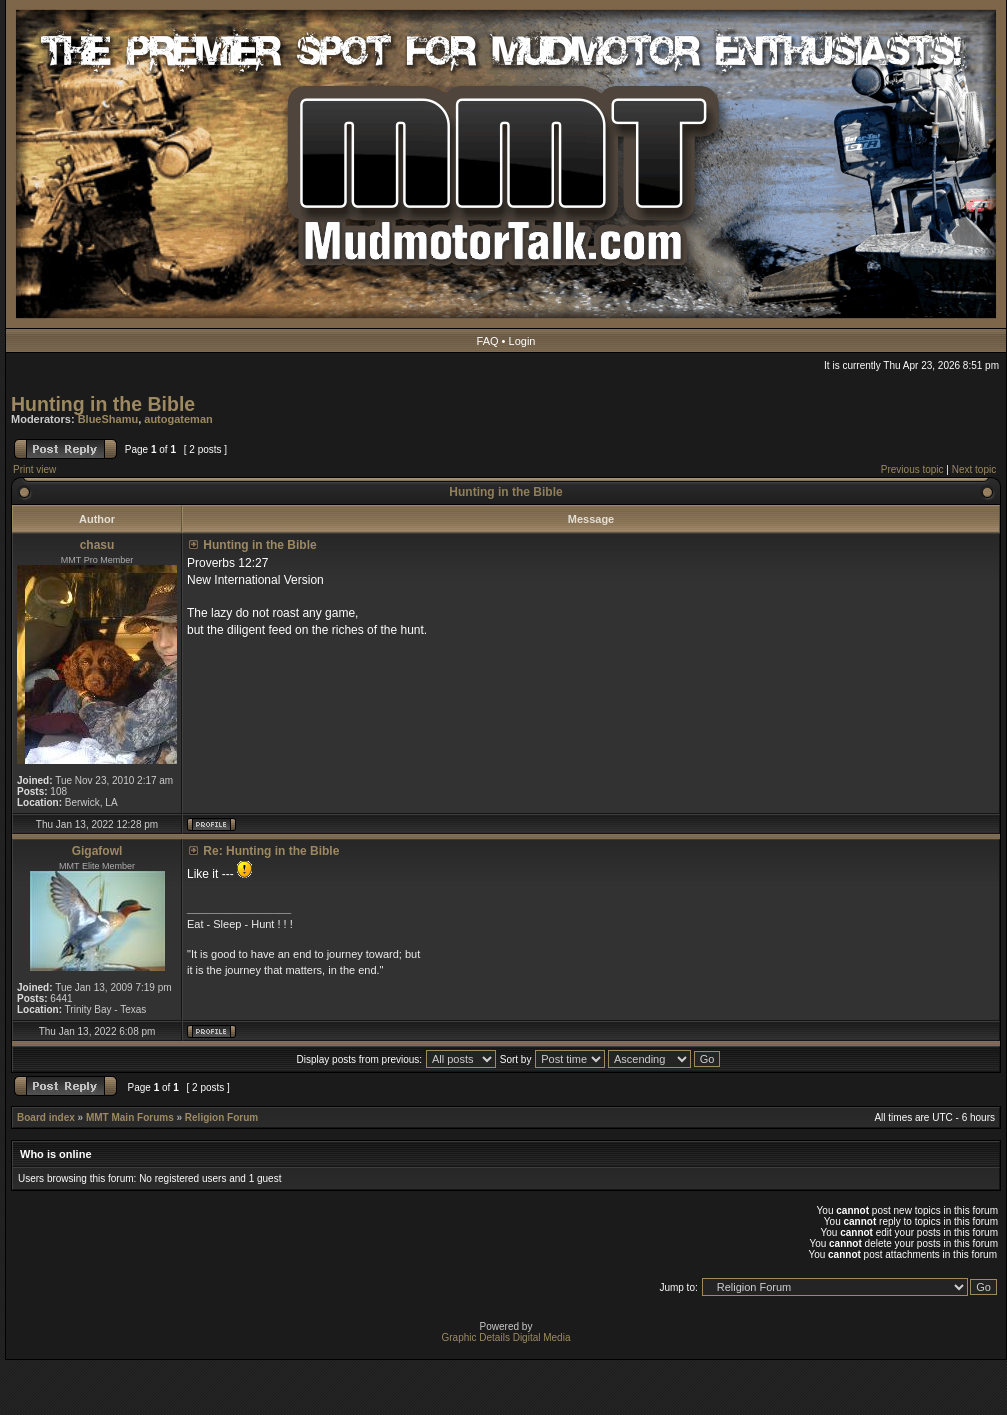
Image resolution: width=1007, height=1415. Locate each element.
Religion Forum (221, 1117)
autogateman (178, 419)
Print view (34, 469)
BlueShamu (108, 419)
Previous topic (912, 469)
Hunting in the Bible (103, 404)
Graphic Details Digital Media (506, 1337)
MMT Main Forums (130, 1117)
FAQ (488, 341)
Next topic (974, 469)
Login (522, 341)
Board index (46, 1117)
